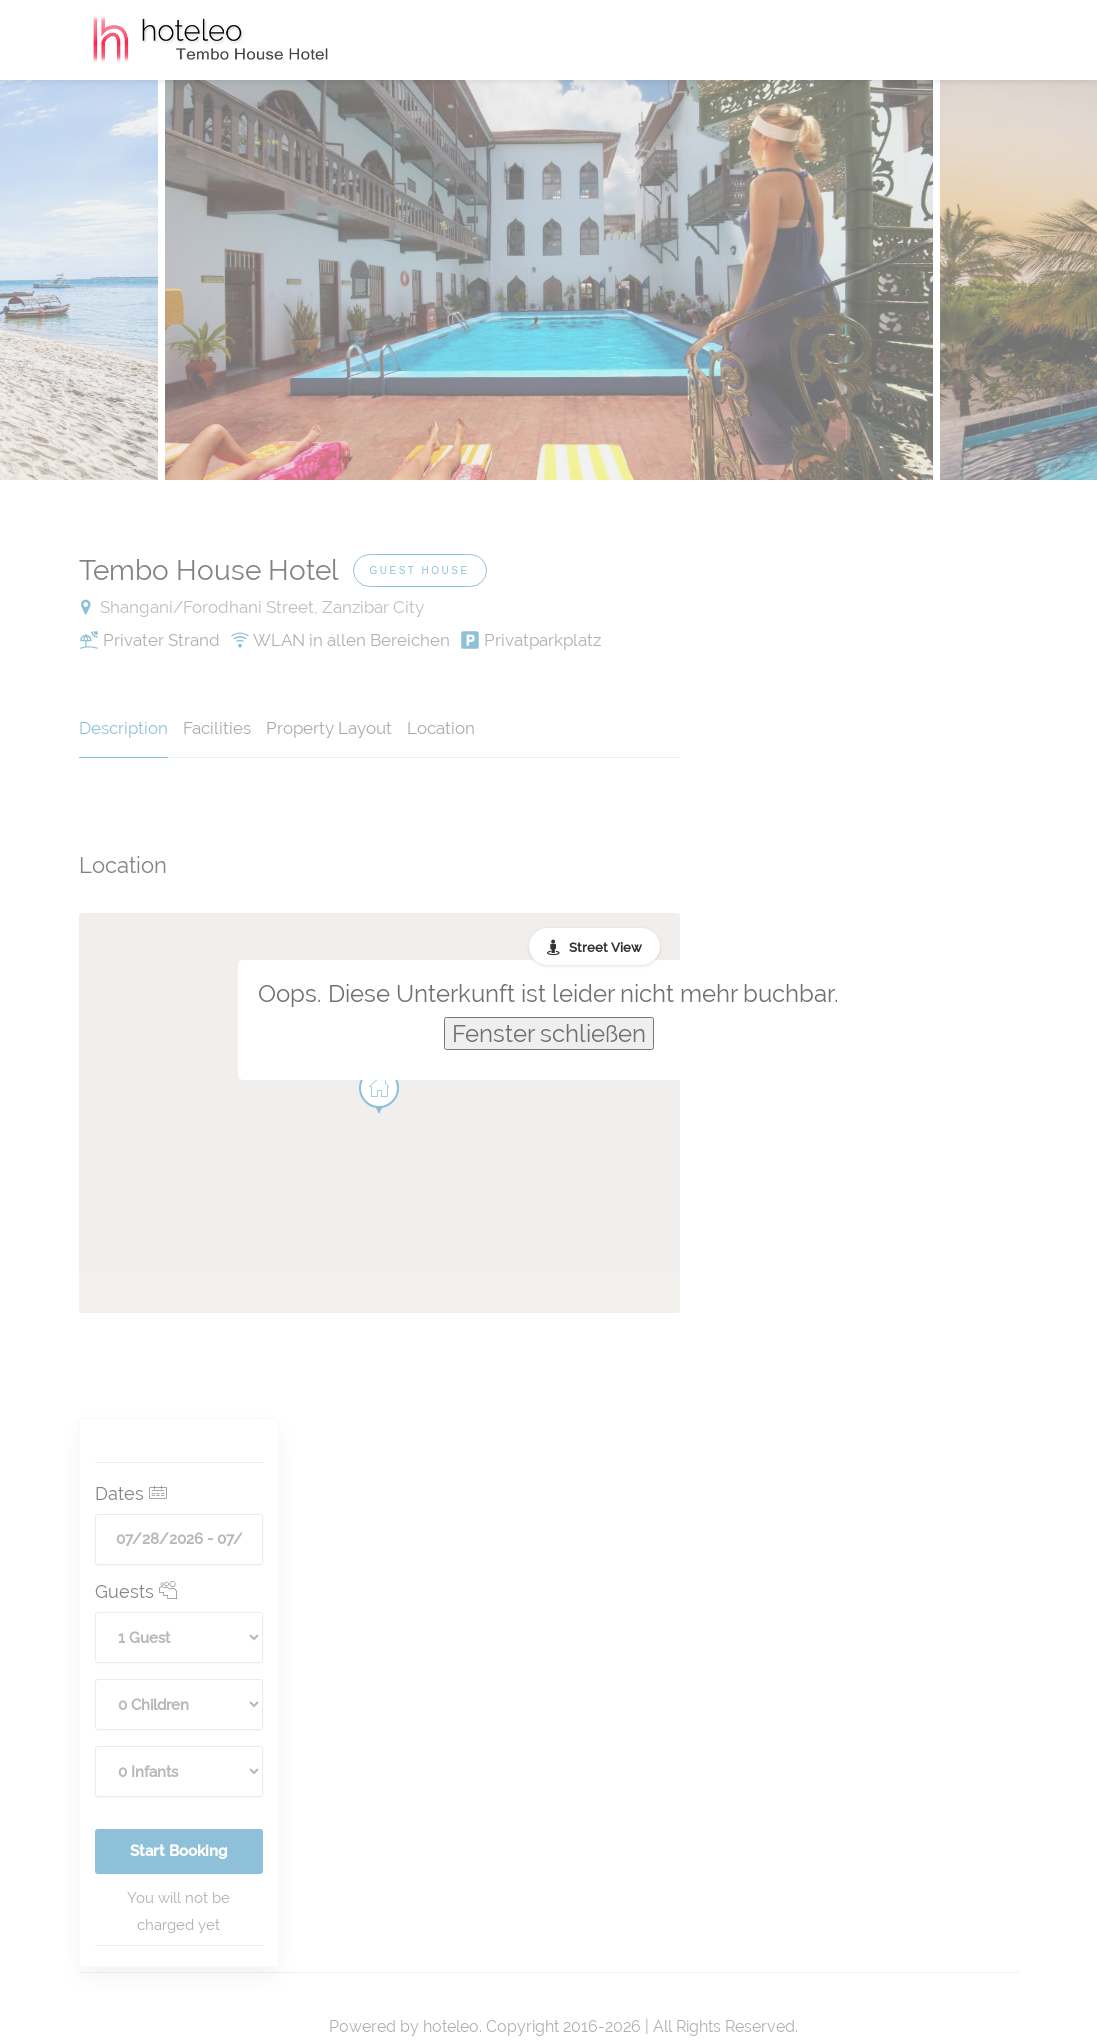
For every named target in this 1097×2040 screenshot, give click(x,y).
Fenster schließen (549, 1033)
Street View (605, 947)
